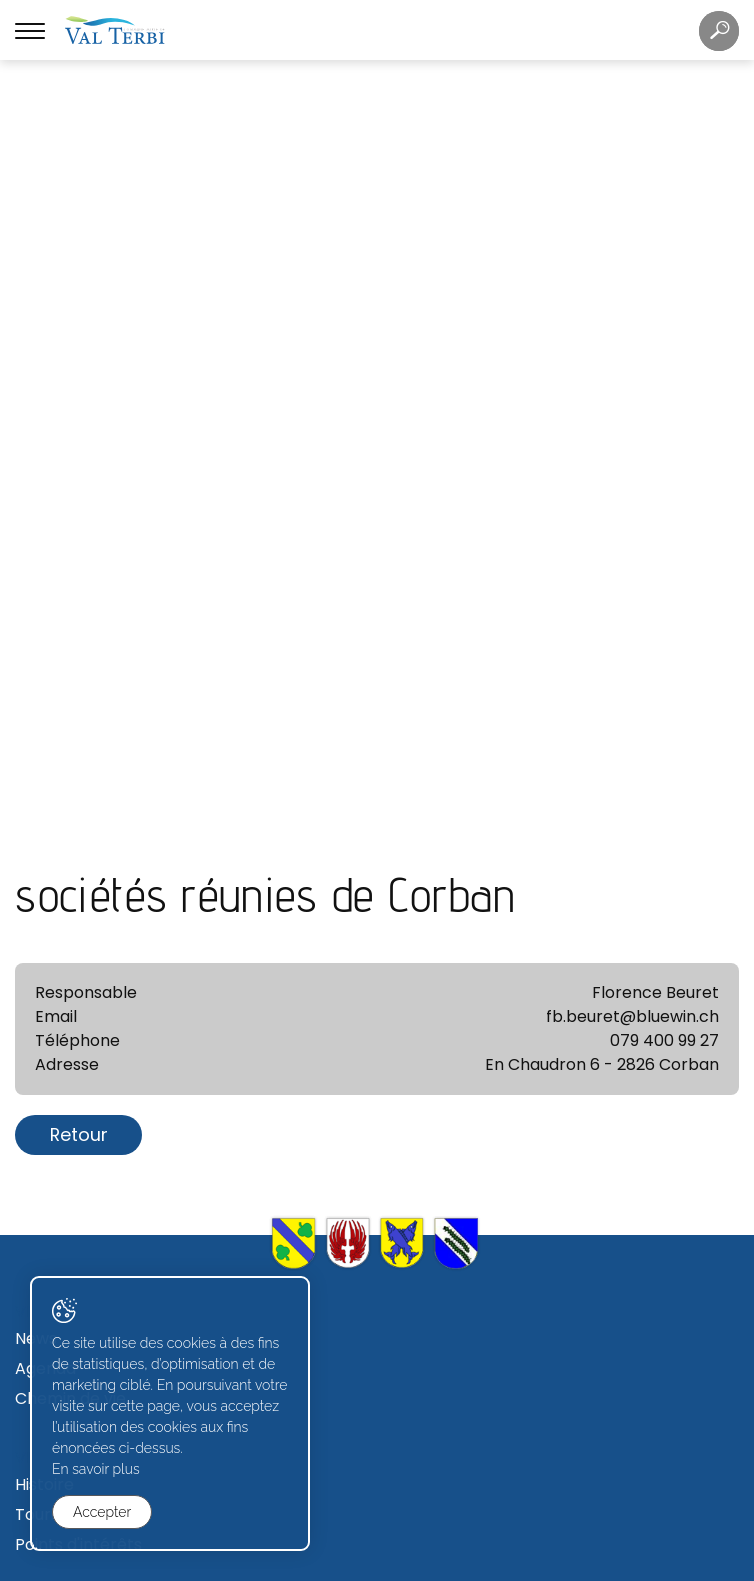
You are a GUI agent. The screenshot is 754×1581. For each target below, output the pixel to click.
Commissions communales (120, 1196)
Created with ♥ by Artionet (295, 1563)
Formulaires (61, 1458)
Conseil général (76, 1166)
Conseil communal (88, 1136)
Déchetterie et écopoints (115, 1020)
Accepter (102, 1512)
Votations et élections (101, 1226)
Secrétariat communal (104, 900)
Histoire (44, 754)
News (36, 608)
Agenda (45, 638)
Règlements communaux (113, 960)
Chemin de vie (70, 668)
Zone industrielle (79, 1342)
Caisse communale (90, 930)
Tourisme (51, 784)
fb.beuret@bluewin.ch (632, 286)
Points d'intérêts (78, 814)
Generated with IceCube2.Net (450, 1563)
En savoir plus (96, 1469)
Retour (79, 404)
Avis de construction (95, 1372)
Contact (48, 990)
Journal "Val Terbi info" (103, 1050)
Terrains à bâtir (75, 1312)
